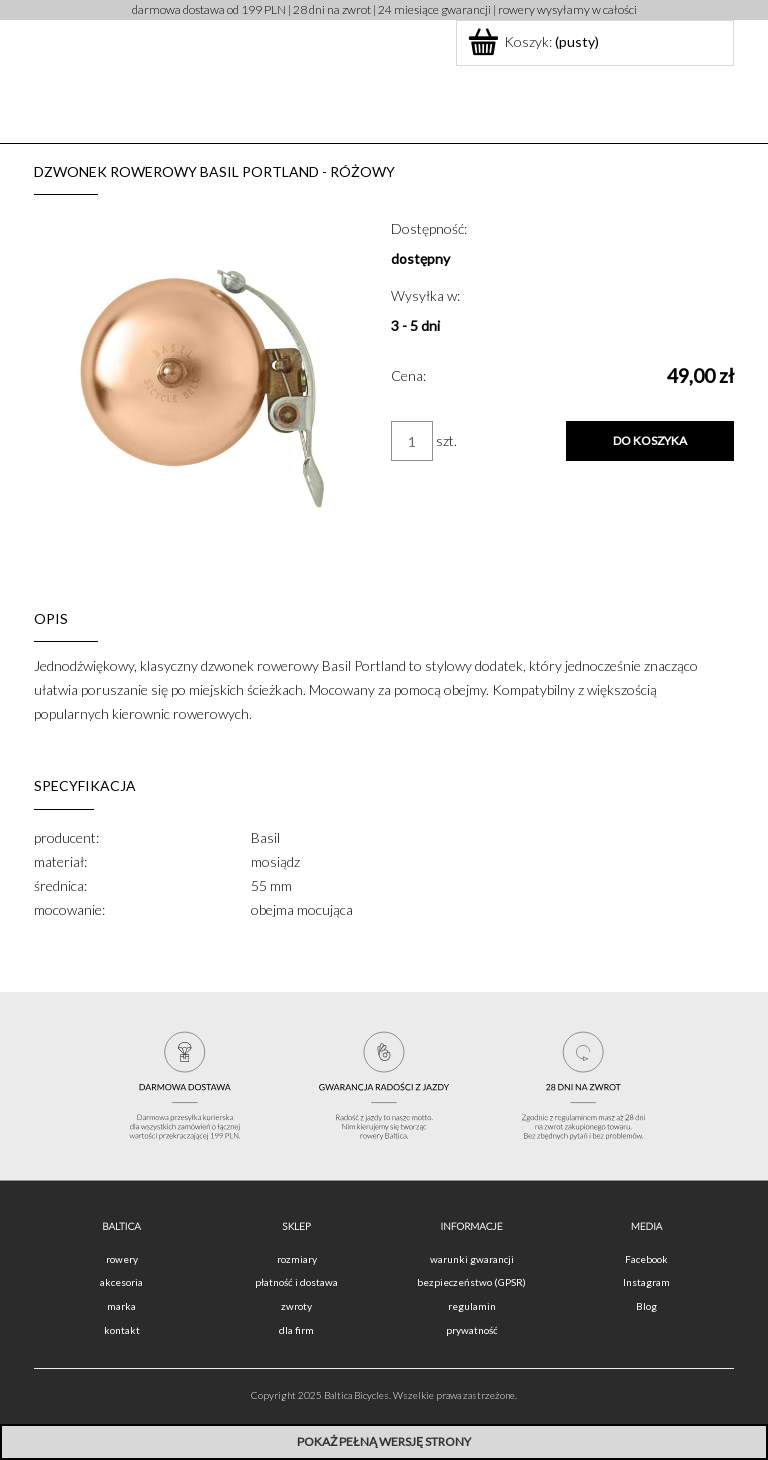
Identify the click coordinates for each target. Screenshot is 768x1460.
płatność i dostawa (296, 1282)
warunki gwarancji (472, 1259)
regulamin (472, 1306)
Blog (646, 1306)
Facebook (646, 1259)
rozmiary (297, 1259)
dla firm (296, 1330)
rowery (122, 1259)
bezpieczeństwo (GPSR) (471, 1282)
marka (121, 1306)
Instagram (646, 1282)
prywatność (472, 1330)
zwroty (296, 1306)
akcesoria (121, 1282)
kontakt (122, 1330)
